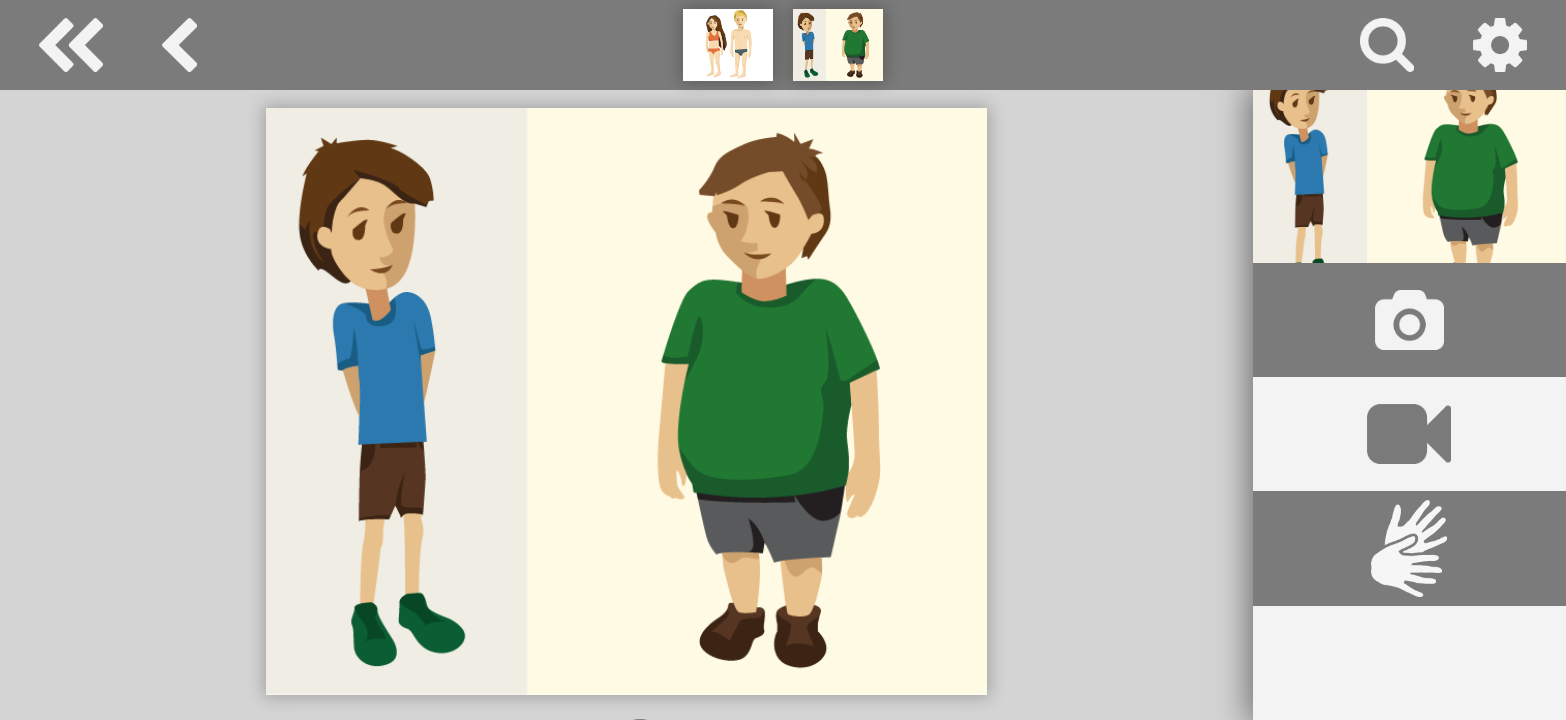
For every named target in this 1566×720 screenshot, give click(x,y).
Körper (179, 45)
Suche (1387, 45)
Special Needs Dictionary (71, 45)
